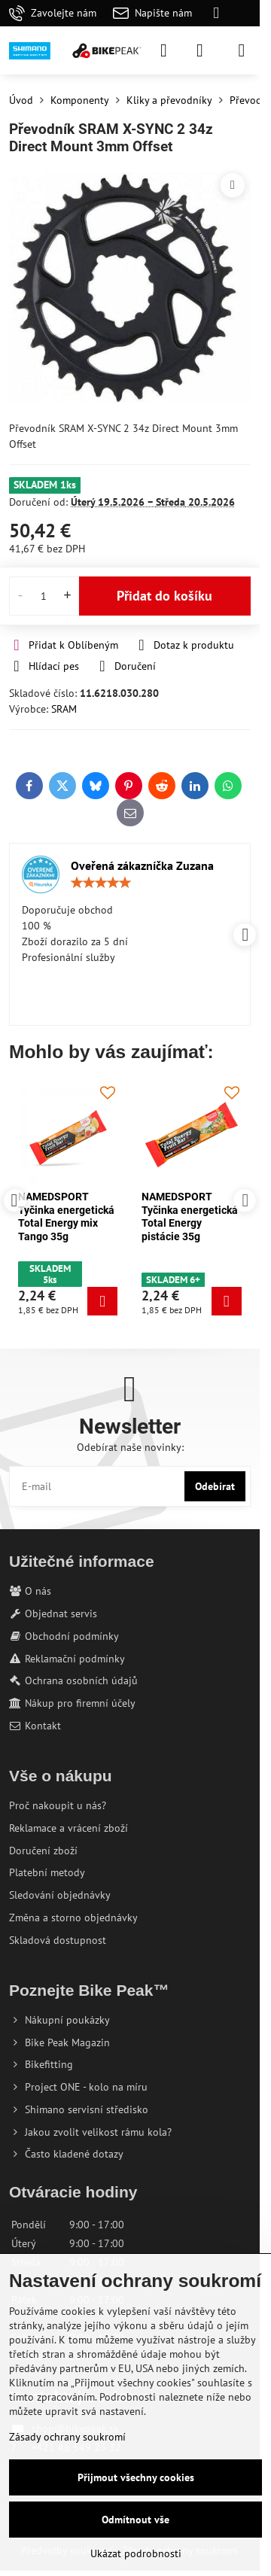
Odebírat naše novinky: (130, 1447)
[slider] (101, 883)
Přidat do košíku (164, 595)
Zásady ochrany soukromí (67, 2437)
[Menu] (242, 50)
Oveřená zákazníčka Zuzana (142, 865)
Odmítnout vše (135, 2519)
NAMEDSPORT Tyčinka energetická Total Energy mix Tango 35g (190, 1216)
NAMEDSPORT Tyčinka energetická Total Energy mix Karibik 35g (66, 1216)
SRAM (64, 709)
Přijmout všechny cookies (136, 2477)
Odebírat (215, 1486)
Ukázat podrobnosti (135, 2553)
